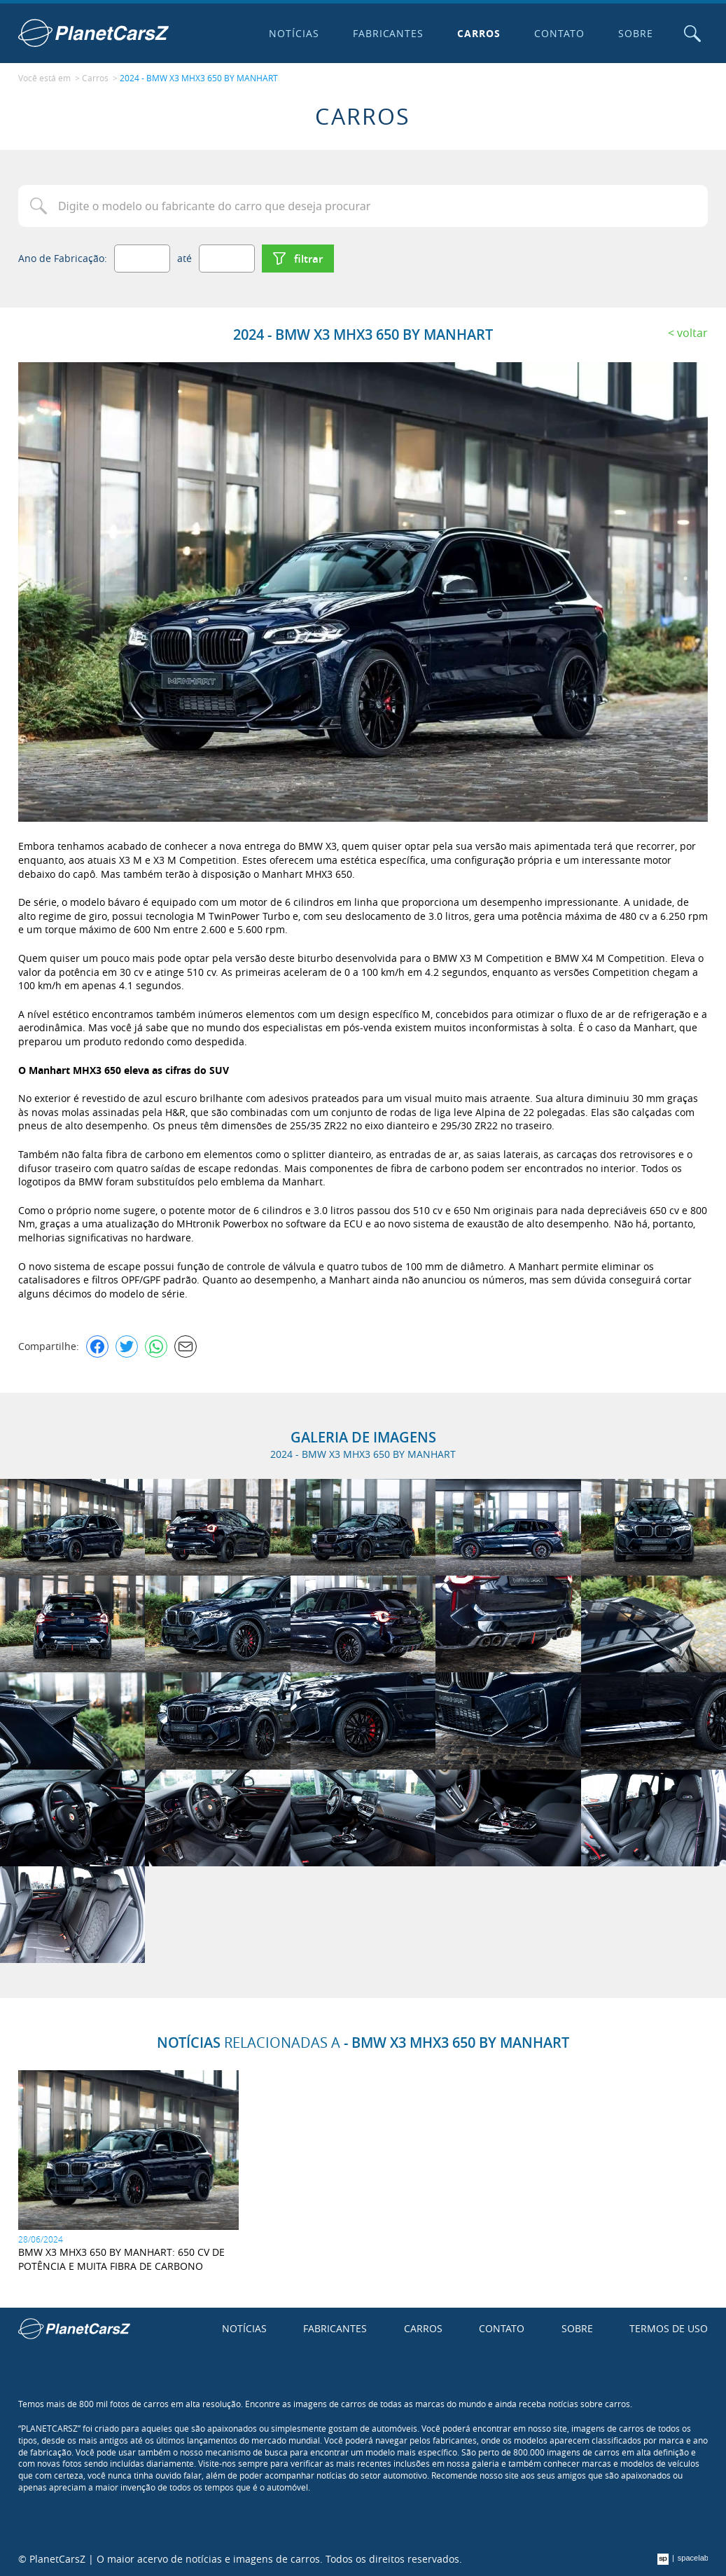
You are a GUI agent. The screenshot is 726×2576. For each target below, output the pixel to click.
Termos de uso (668, 2328)
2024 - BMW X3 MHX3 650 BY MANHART (199, 77)
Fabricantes (388, 33)
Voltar (692, 332)
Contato (559, 33)
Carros (479, 33)
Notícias (294, 33)
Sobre (635, 33)
